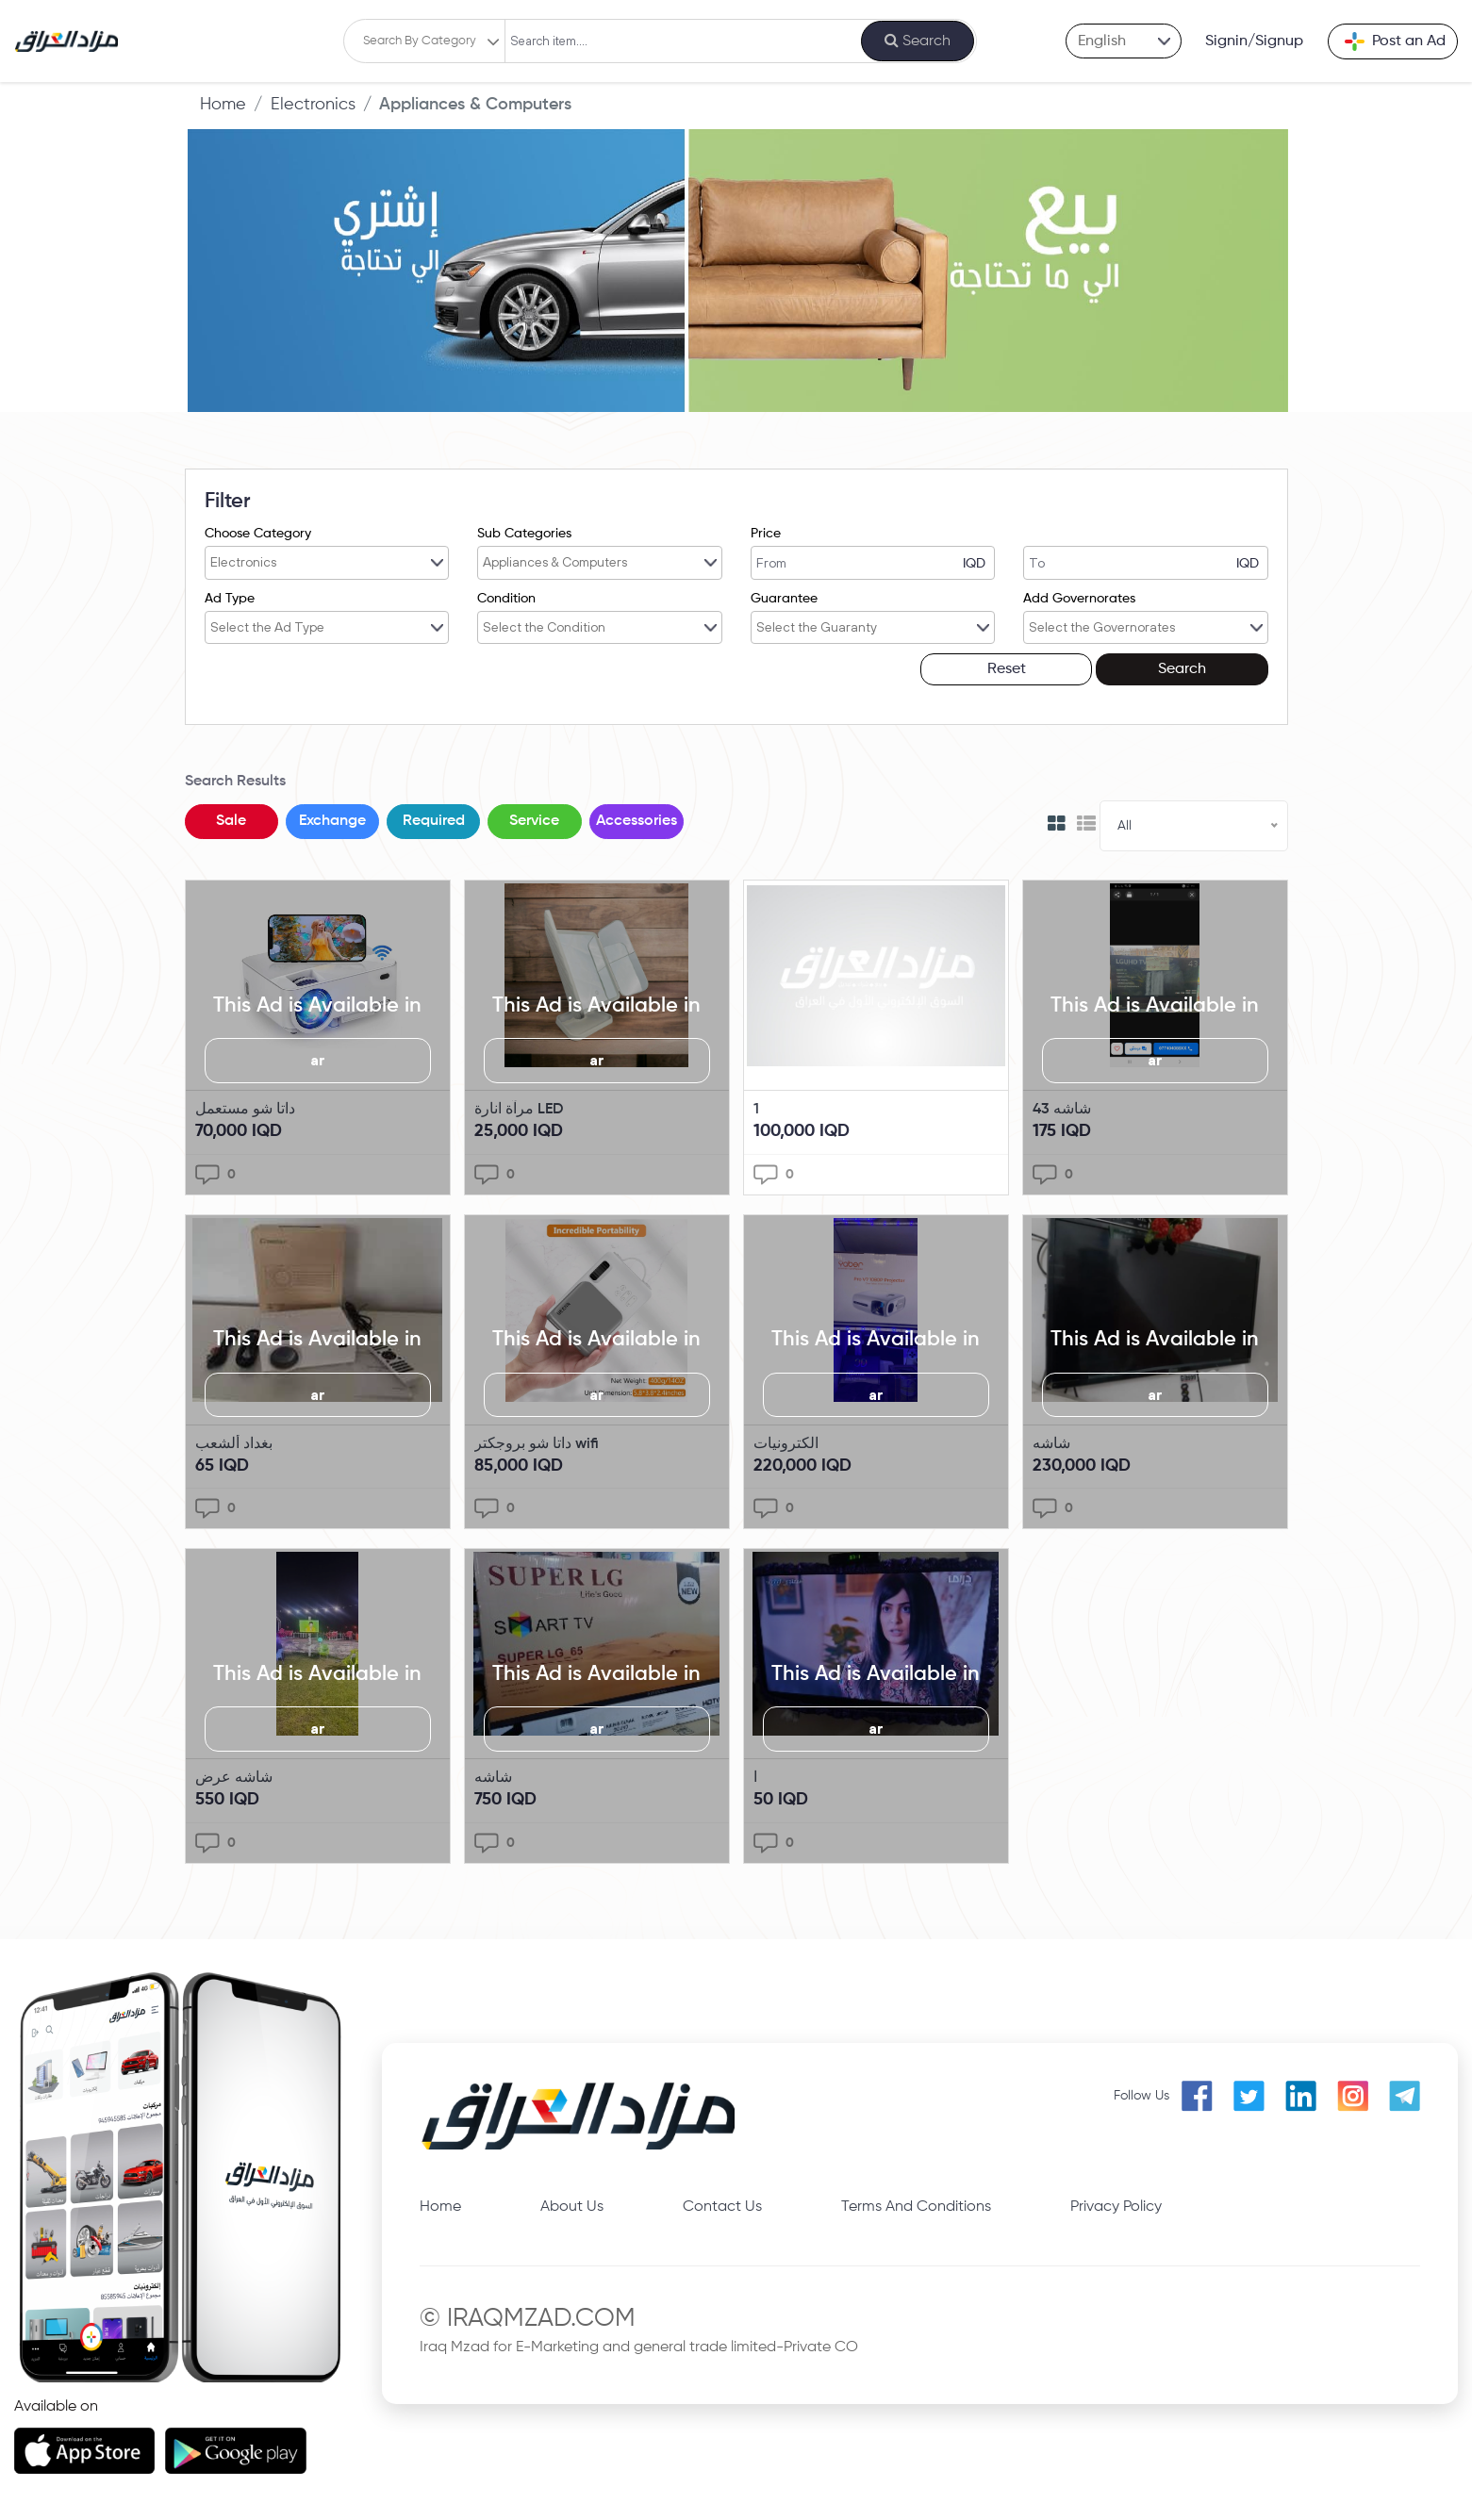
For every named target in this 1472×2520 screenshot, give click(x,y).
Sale (232, 820)
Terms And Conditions (916, 2205)
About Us (572, 2205)
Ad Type (230, 597)
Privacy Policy (1116, 2205)
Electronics (313, 104)
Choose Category (258, 533)
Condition (506, 597)
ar (317, 1059)
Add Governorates (1079, 597)
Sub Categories (524, 533)
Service (537, 820)
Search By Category (416, 41)
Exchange (333, 820)
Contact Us (722, 2205)
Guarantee (784, 597)
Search (1216, 668)
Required (436, 820)
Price (766, 533)
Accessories (639, 820)
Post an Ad (1395, 41)
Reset (1108, 668)
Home (223, 104)
